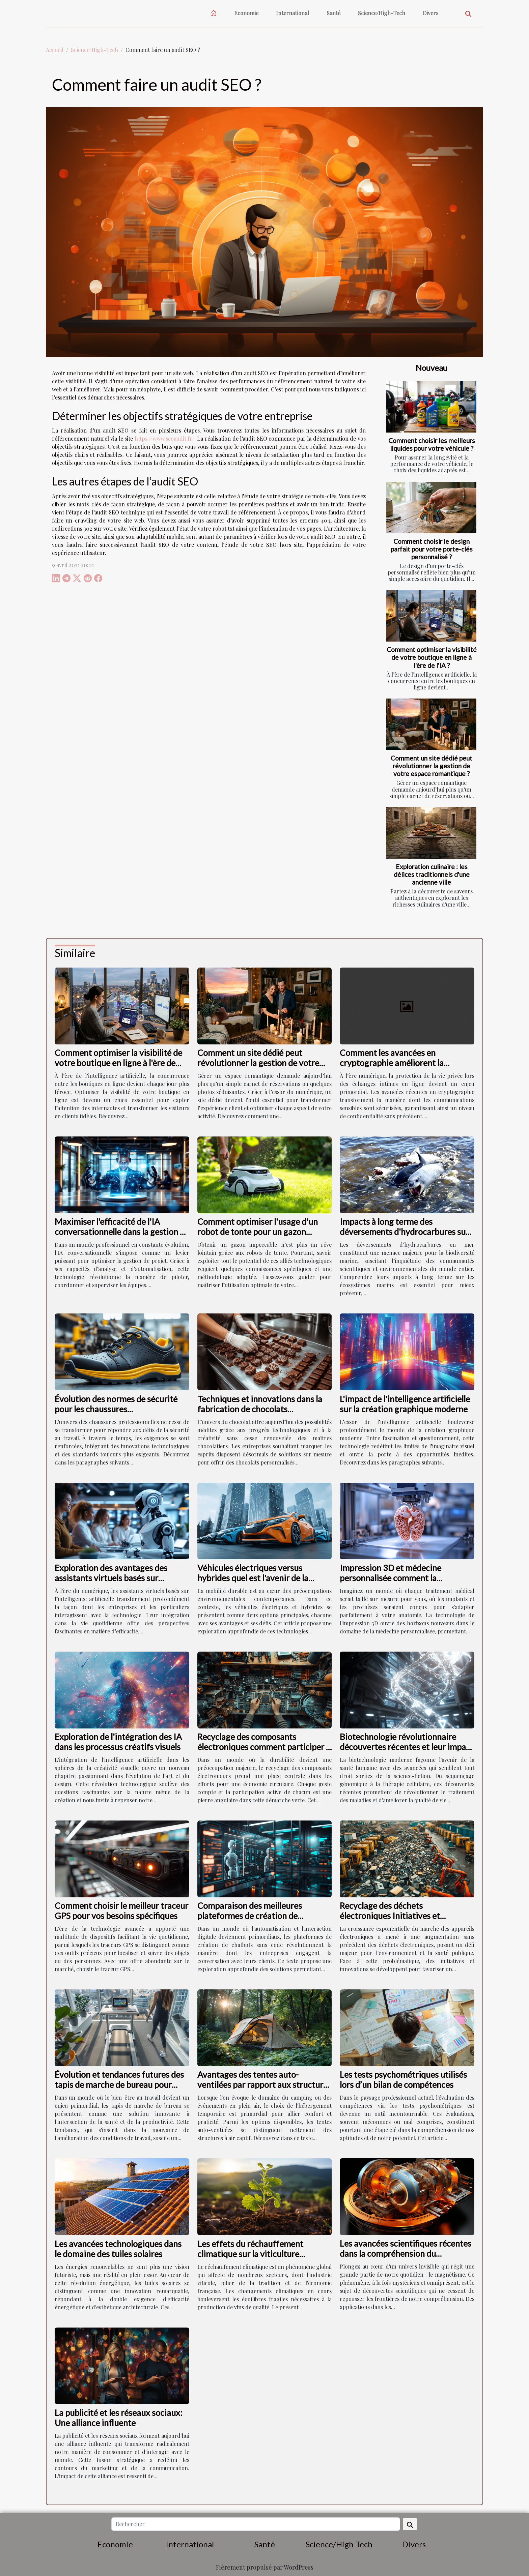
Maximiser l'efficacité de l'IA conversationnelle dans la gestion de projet (122, 1231)
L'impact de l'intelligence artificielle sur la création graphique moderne (405, 1404)
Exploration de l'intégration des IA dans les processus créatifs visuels (118, 1741)
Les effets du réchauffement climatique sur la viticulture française (250, 2254)
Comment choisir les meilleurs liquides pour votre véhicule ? (431, 444)
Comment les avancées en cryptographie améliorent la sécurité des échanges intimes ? (398, 1062)
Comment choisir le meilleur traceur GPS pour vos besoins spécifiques (121, 1910)
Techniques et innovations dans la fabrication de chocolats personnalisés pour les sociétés (259, 1409)
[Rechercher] (255, 2524)
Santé (333, 13)
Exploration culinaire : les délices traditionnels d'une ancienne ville (432, 874)
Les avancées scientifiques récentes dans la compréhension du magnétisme (405, 2253)
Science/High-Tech (381, 13)
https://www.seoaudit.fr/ (164, 438)
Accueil (54, 49)
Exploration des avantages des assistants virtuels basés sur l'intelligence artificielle (111, 1578)
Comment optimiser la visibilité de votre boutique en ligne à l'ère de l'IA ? (432, 657)
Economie (246, 13)
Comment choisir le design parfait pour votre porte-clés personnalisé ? (432, 549)
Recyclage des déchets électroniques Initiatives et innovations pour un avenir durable (405, 1915)
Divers (430, 13)
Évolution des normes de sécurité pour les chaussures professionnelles (116, 1409)
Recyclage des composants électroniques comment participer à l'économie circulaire (263, 1746)
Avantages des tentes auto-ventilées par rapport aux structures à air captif (264, 2084)
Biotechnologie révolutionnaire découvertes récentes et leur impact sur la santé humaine (406, 1746)
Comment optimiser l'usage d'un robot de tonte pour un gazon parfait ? (257, 1231)
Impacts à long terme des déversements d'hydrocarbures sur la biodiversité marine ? (404, 1231)
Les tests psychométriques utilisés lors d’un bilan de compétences (403, 2079)
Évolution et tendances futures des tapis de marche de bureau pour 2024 (119, 2084)
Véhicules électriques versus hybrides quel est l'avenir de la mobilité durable (252, 1578)
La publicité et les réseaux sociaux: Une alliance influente (119, 2417)
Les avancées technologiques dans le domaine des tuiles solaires (118, 2249)
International (292, 13)
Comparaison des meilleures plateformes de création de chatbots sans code (249, 1915)
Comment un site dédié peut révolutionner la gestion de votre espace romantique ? (431, 765)
